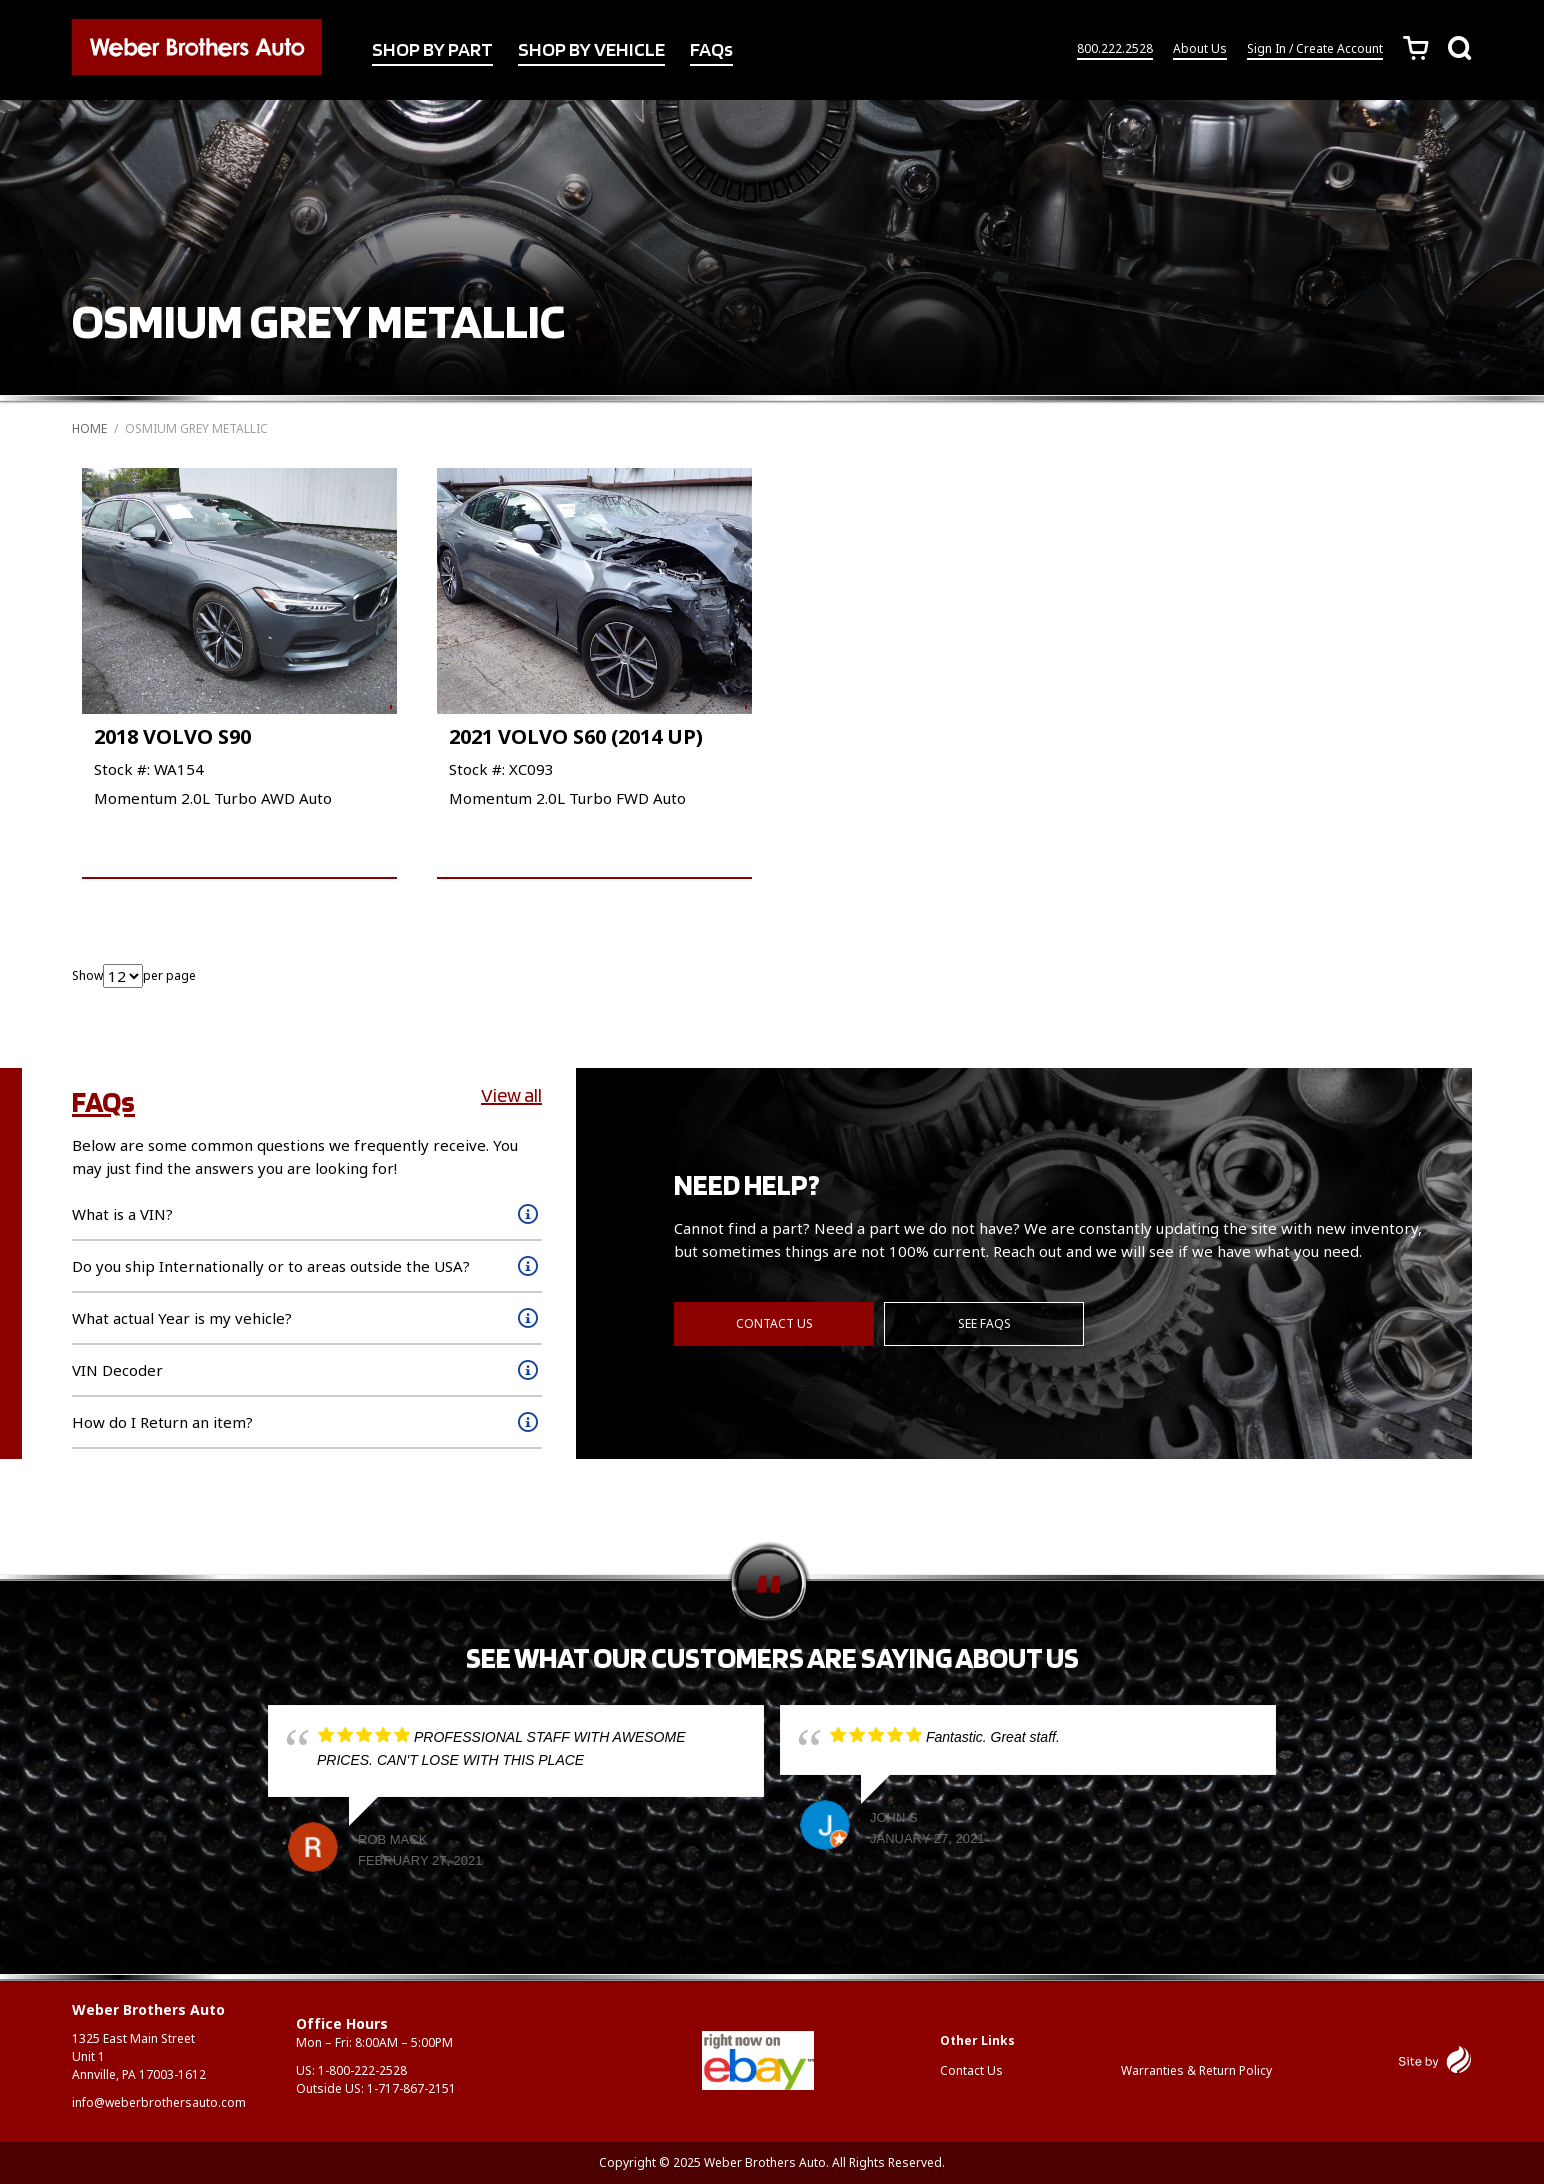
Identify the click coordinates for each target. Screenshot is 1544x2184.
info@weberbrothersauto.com (159, 2102)
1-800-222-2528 (362, 2070)
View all (511, 1095)
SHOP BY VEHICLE (591, 49)
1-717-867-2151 (411, 2088)
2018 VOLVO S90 (172, 736)
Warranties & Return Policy (1196, 2070)
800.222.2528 (1115, 48)
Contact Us (774, 1323)
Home (89, 428)
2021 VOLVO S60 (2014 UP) (576, 736)
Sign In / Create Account (1315, 48)
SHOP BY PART (432, 49)
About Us (1200, 48)
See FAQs (984, 1323)
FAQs (711, 49)
